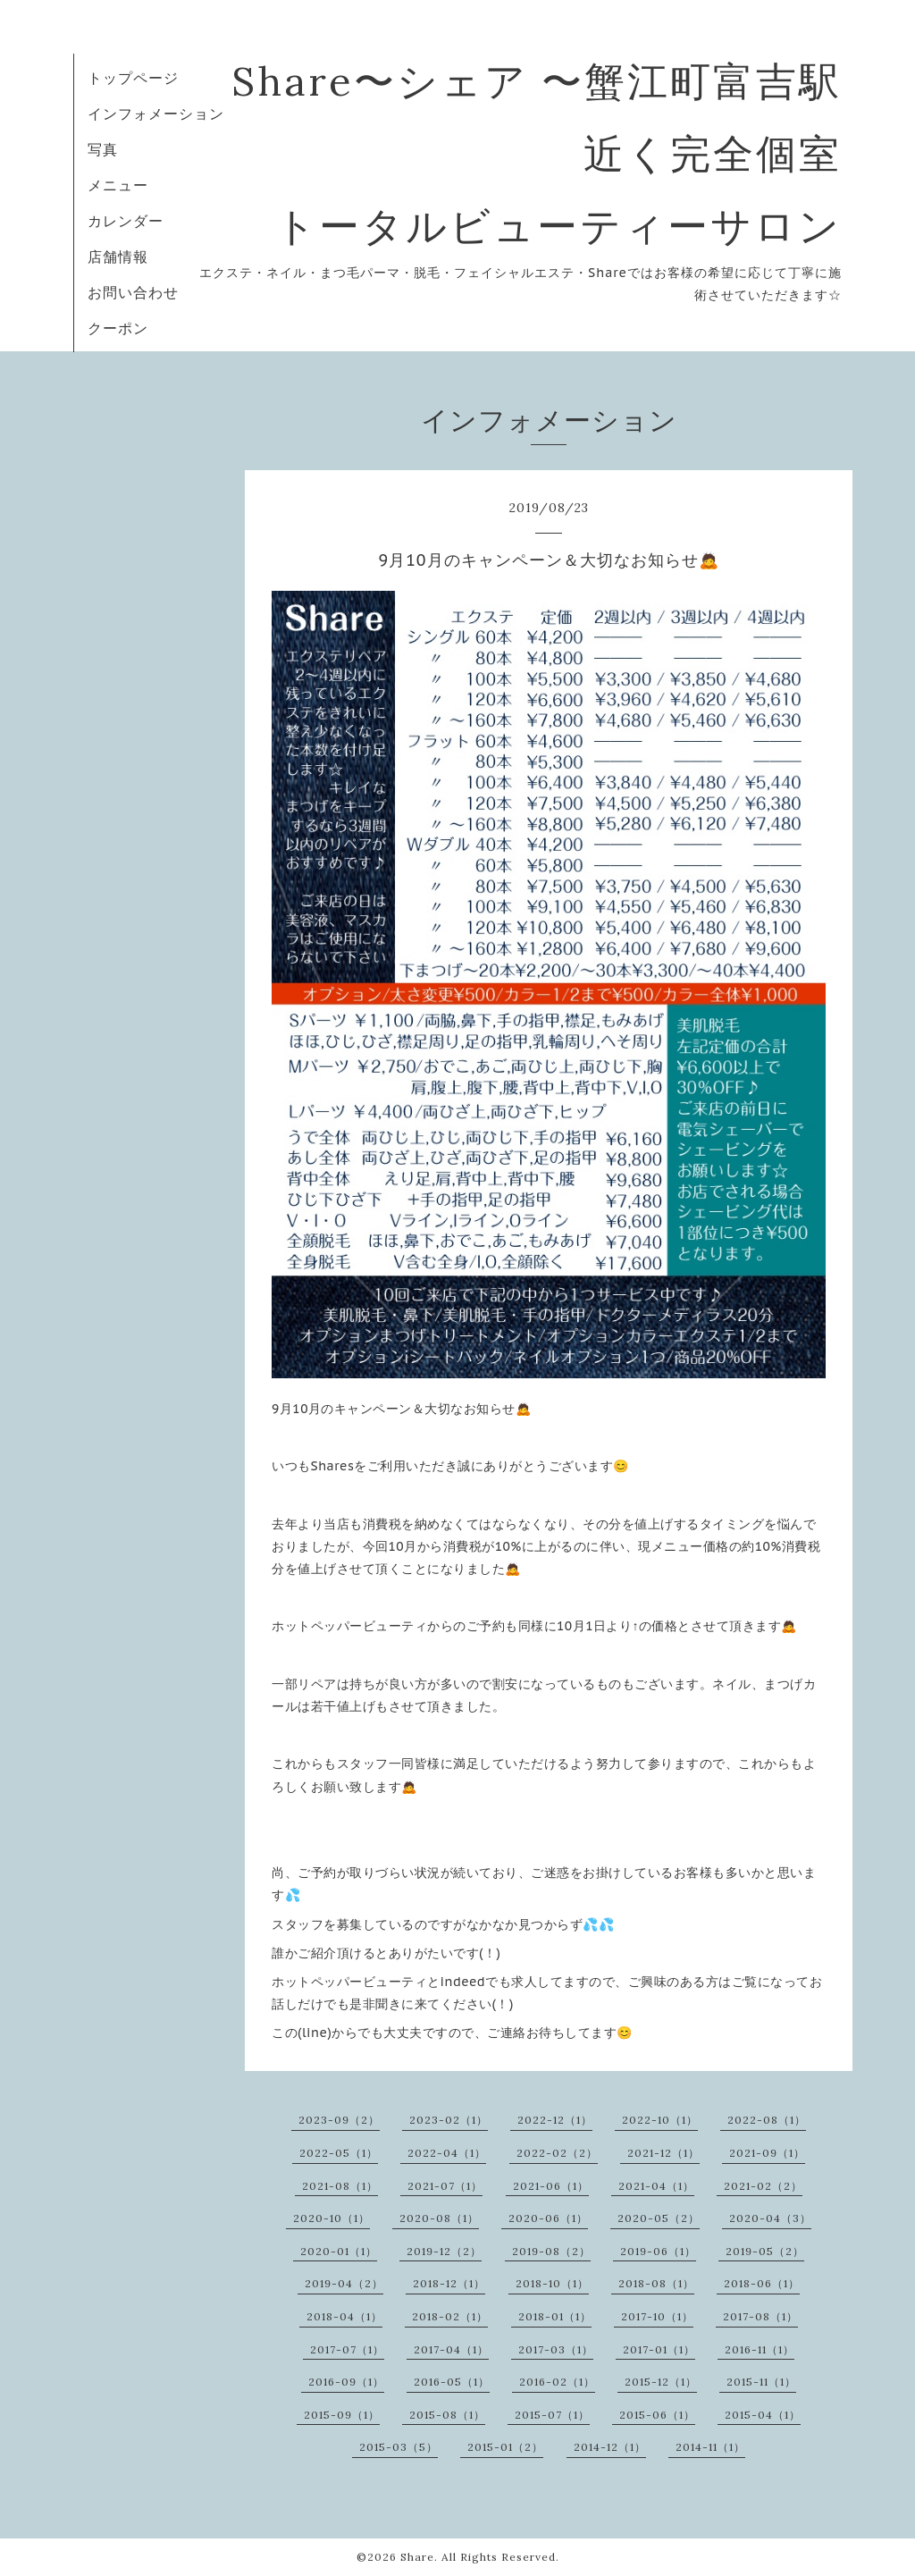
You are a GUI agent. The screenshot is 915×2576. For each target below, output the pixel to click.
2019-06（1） (658, 2251)
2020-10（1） (331, 2218)
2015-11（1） (761, 2381)
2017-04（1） (451, 2349)
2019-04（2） (344, 2283)
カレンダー (126, 221)
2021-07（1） (445, 2186)
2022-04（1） (446, 2152)
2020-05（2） (658, 2218)
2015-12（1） (661, 2381)
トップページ (133, 78)
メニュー (118, 185)
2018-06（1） (762, 2283)
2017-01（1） (659, 2349)
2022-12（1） (554, 2119)
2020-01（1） (338, 2251)
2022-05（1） (338, 2152)
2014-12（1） (610, 2447)
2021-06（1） (551, 2186)
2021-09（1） (767, 2152)
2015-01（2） (505, 2447)
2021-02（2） (763, 2186)
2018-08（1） (656, 2283)
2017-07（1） (347, 2349)
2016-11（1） (759, 2349)
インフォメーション (156, 113)
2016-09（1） (346, 2381)
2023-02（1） (448, 2119)
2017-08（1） (760, 2316)
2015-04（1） (763, 2414)
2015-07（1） (552, 2414)
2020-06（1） (548, 2218)
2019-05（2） (765, 2251)
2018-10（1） (552, 2283)
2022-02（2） (557, 2152)
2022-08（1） (766, 2119)
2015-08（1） (447, 2414)
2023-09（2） (339, 2119)
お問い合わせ (133, 292)
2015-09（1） (342, 2414)
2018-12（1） (449, 2283)
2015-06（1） (657, 2414)
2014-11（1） (710, 2447)
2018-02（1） (450, 2316)
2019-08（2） (551, 2251)
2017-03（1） (555, 2349)
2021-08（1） (340, 2186)
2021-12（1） (663, 2152)
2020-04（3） (770, 2218)
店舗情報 (118, 256)
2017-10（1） (657, 2316)
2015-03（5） (398, 2447)
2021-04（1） (656, 2186)
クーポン (118, 328)
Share (417, 2556)
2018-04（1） (344, 2316)
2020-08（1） (439, 2218)
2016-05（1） (452, 2381)
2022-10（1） (660, 2119)
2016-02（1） (557, 2381)
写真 (103, 149)
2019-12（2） (444, 2251)
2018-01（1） (555, 2316)
